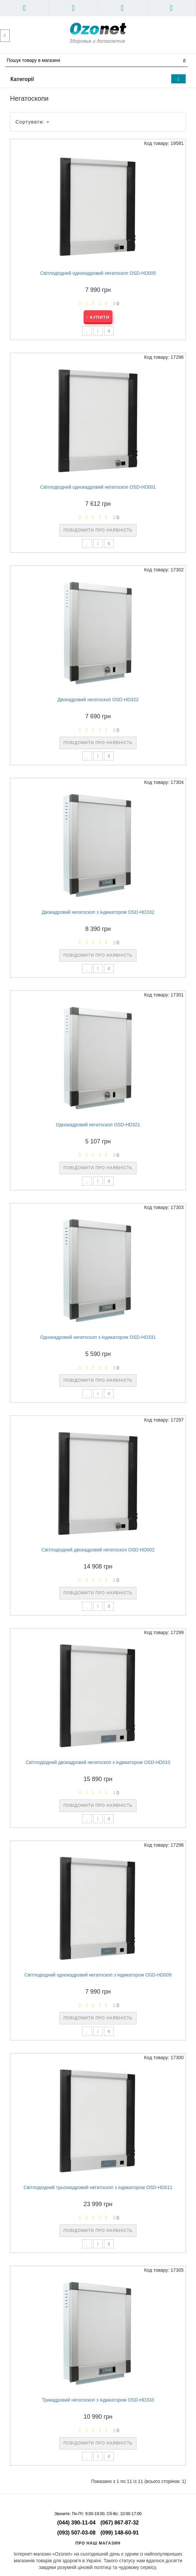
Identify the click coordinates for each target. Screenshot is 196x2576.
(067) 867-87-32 (119, 2522)
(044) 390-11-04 (76, 2522)
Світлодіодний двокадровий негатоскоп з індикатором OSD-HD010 (98, 1762)
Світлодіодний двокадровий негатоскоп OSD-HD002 (98, 1549)
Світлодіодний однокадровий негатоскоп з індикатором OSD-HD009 (98, 1975)
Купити (98, 317)
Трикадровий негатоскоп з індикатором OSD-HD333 (98, 2400)
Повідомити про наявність (98, 530)
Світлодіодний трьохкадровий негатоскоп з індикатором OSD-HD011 (98, 2187)
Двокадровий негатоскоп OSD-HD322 (98, 699)
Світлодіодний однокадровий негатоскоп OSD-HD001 (98, 487)
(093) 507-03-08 (76, 2532)
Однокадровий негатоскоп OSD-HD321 (98, 1124)
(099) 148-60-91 (119, 2532)
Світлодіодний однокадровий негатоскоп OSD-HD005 (98, 273)
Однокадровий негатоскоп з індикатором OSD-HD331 (98, 1337)
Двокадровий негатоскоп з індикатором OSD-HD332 (98, 912)
